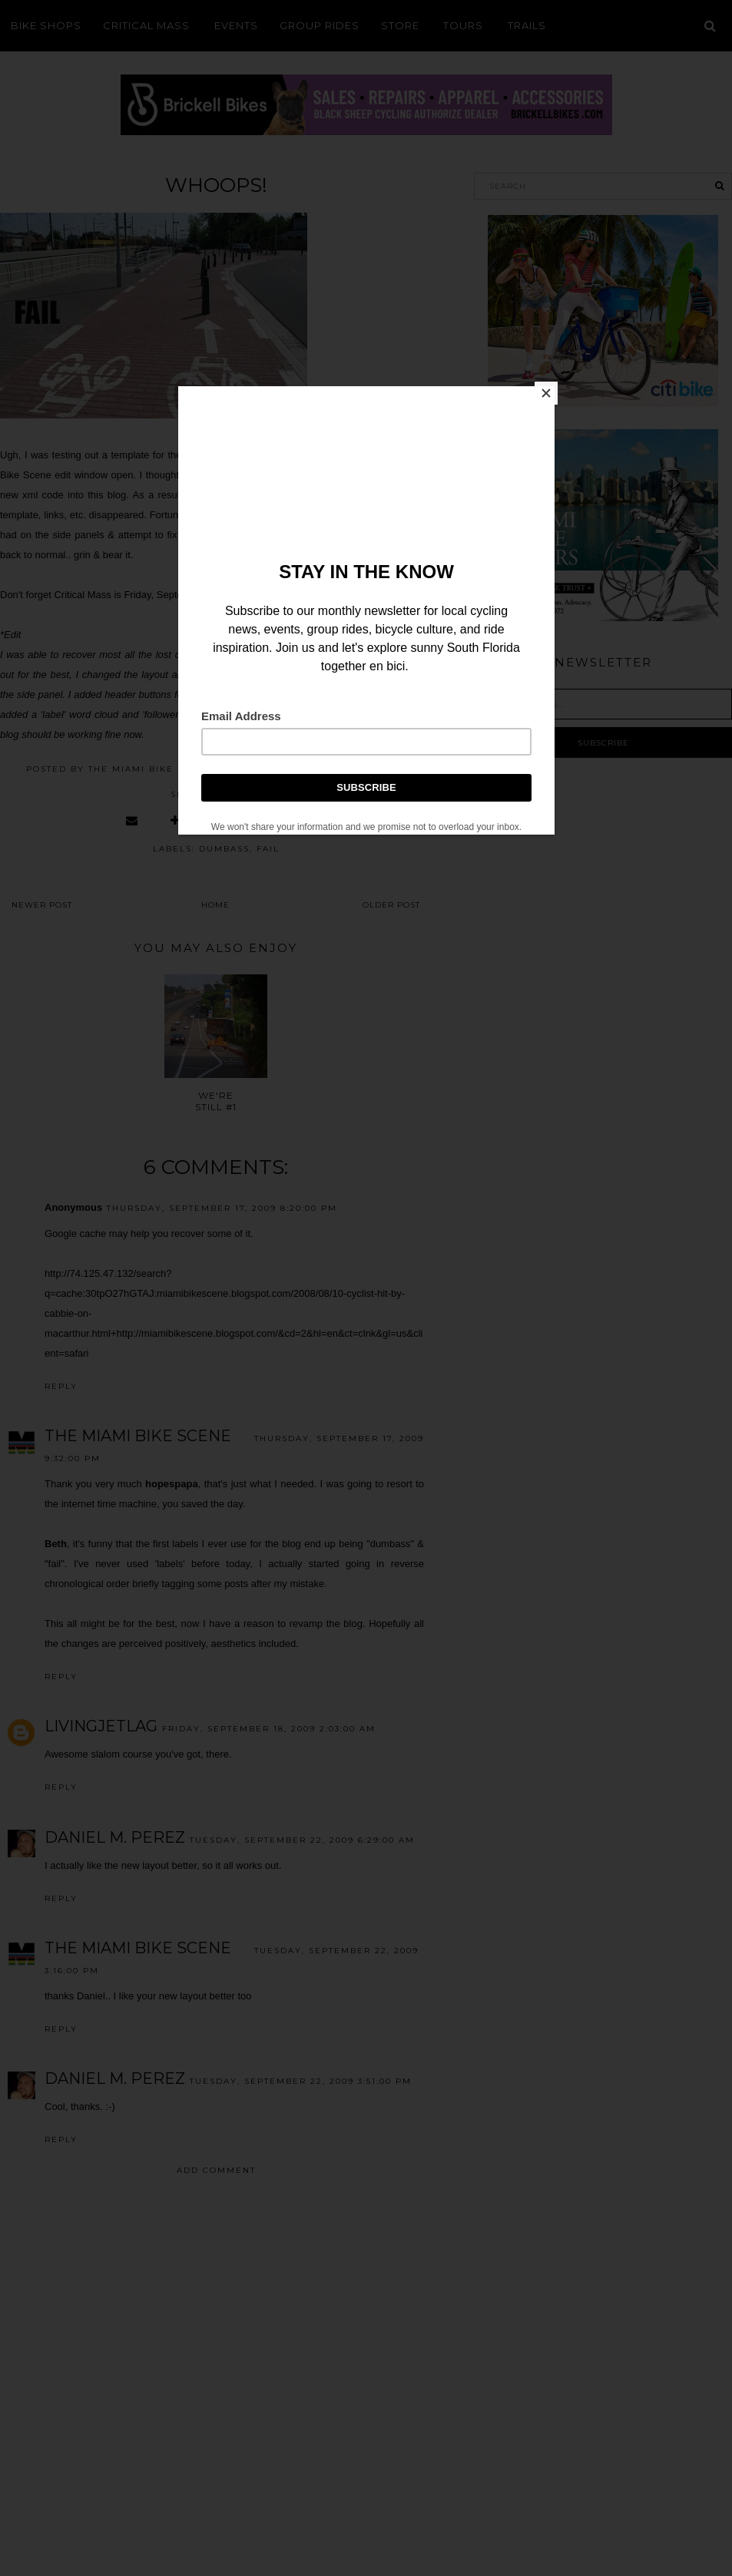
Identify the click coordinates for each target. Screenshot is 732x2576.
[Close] (550, 390)
